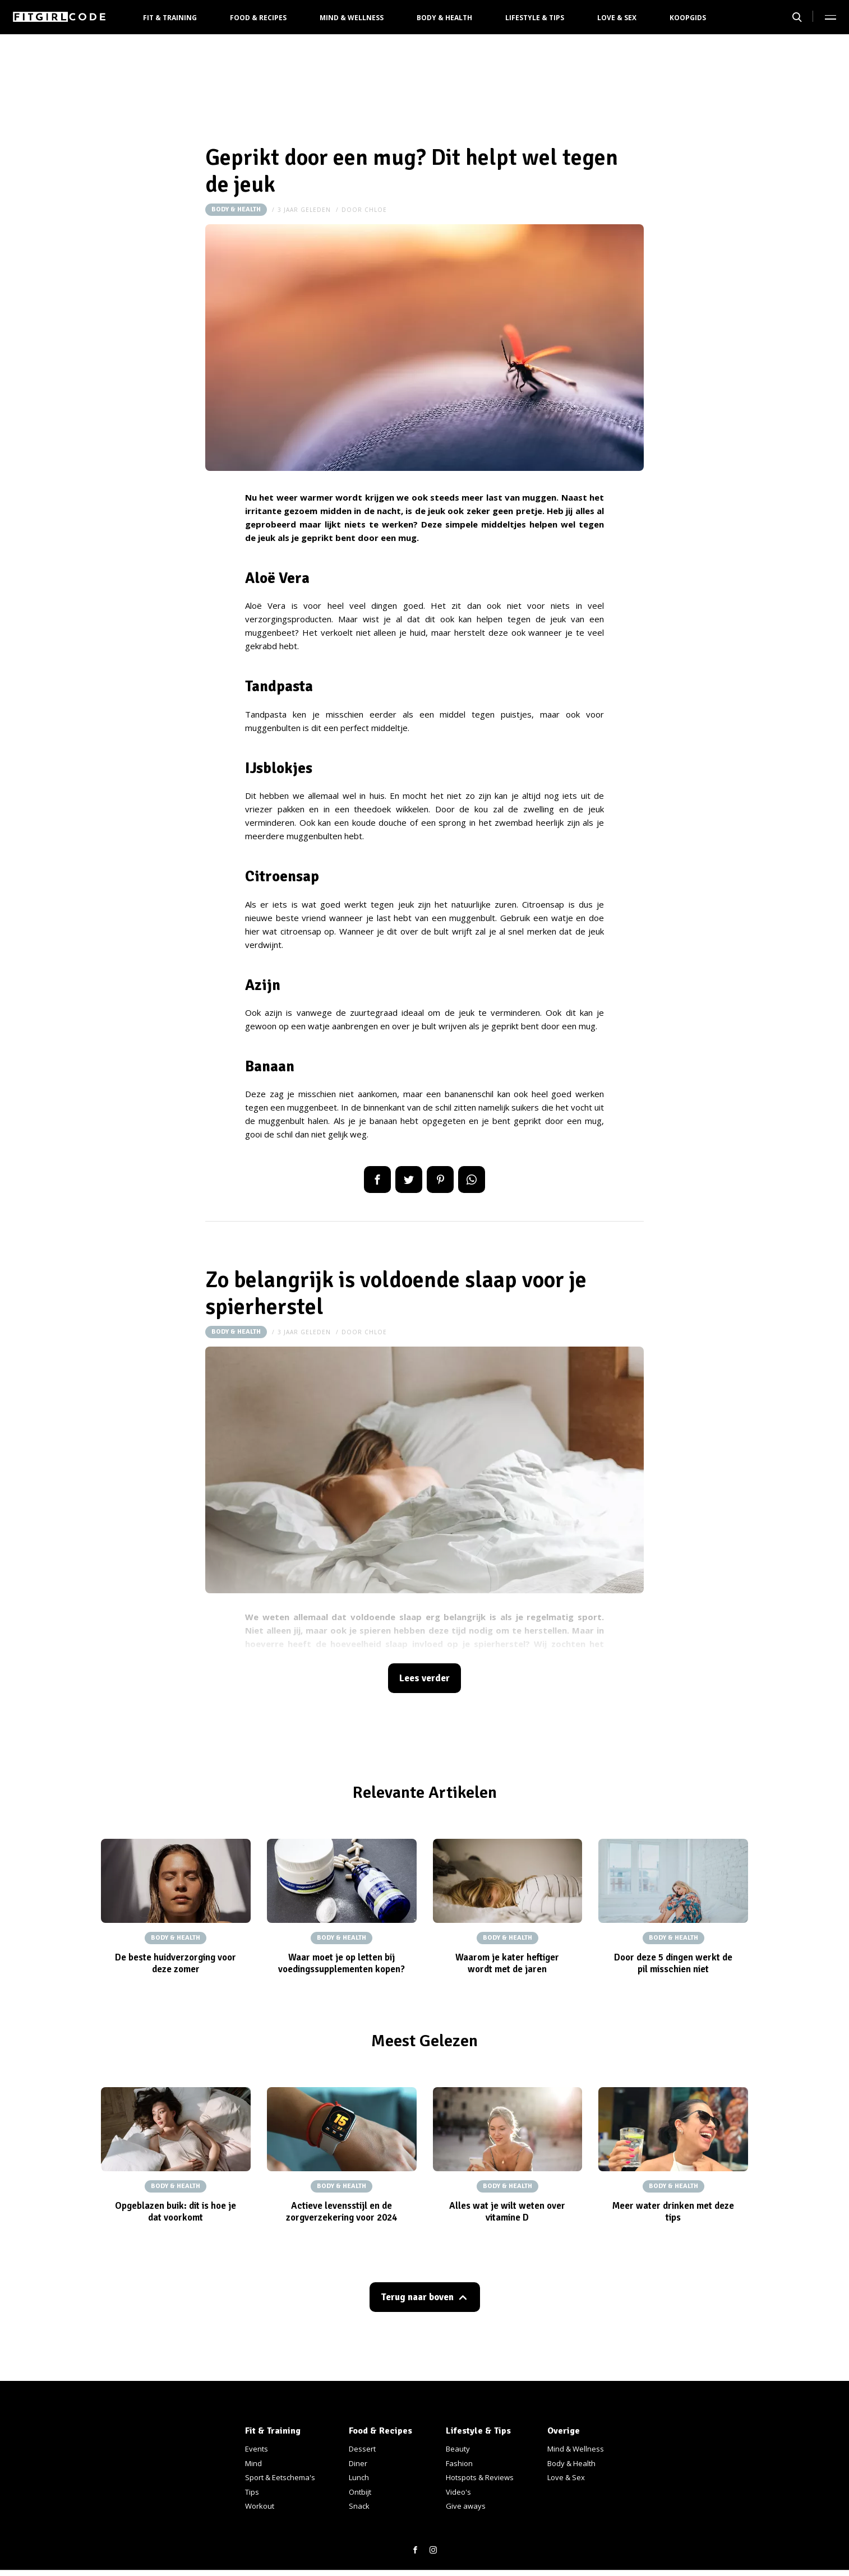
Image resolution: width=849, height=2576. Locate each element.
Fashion (459, 2463)
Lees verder (424, 1678)
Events (256, 2449)
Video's (458, 2492)
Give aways (466, 2506)
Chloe (375, 210)
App (471, 1179)
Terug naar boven (417, 2297)
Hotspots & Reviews (480, 2477)
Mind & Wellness (352, 17)
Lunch (359, 2477)
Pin (440, 1179)
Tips (252, 2492)
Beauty (458, 2449)
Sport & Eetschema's (280, 2477)
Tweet (408, 1179)
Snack (359, 2506)
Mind (253, 2463)
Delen (377, 1179)
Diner (358, 2463)
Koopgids (688, 17)
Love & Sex (616, 17)
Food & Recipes (258, 17)
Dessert (362, 2449)
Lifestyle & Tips (534, 17)
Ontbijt (360, 2492)
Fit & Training (170, 17)
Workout (259, 2506)
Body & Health (444, 17)
